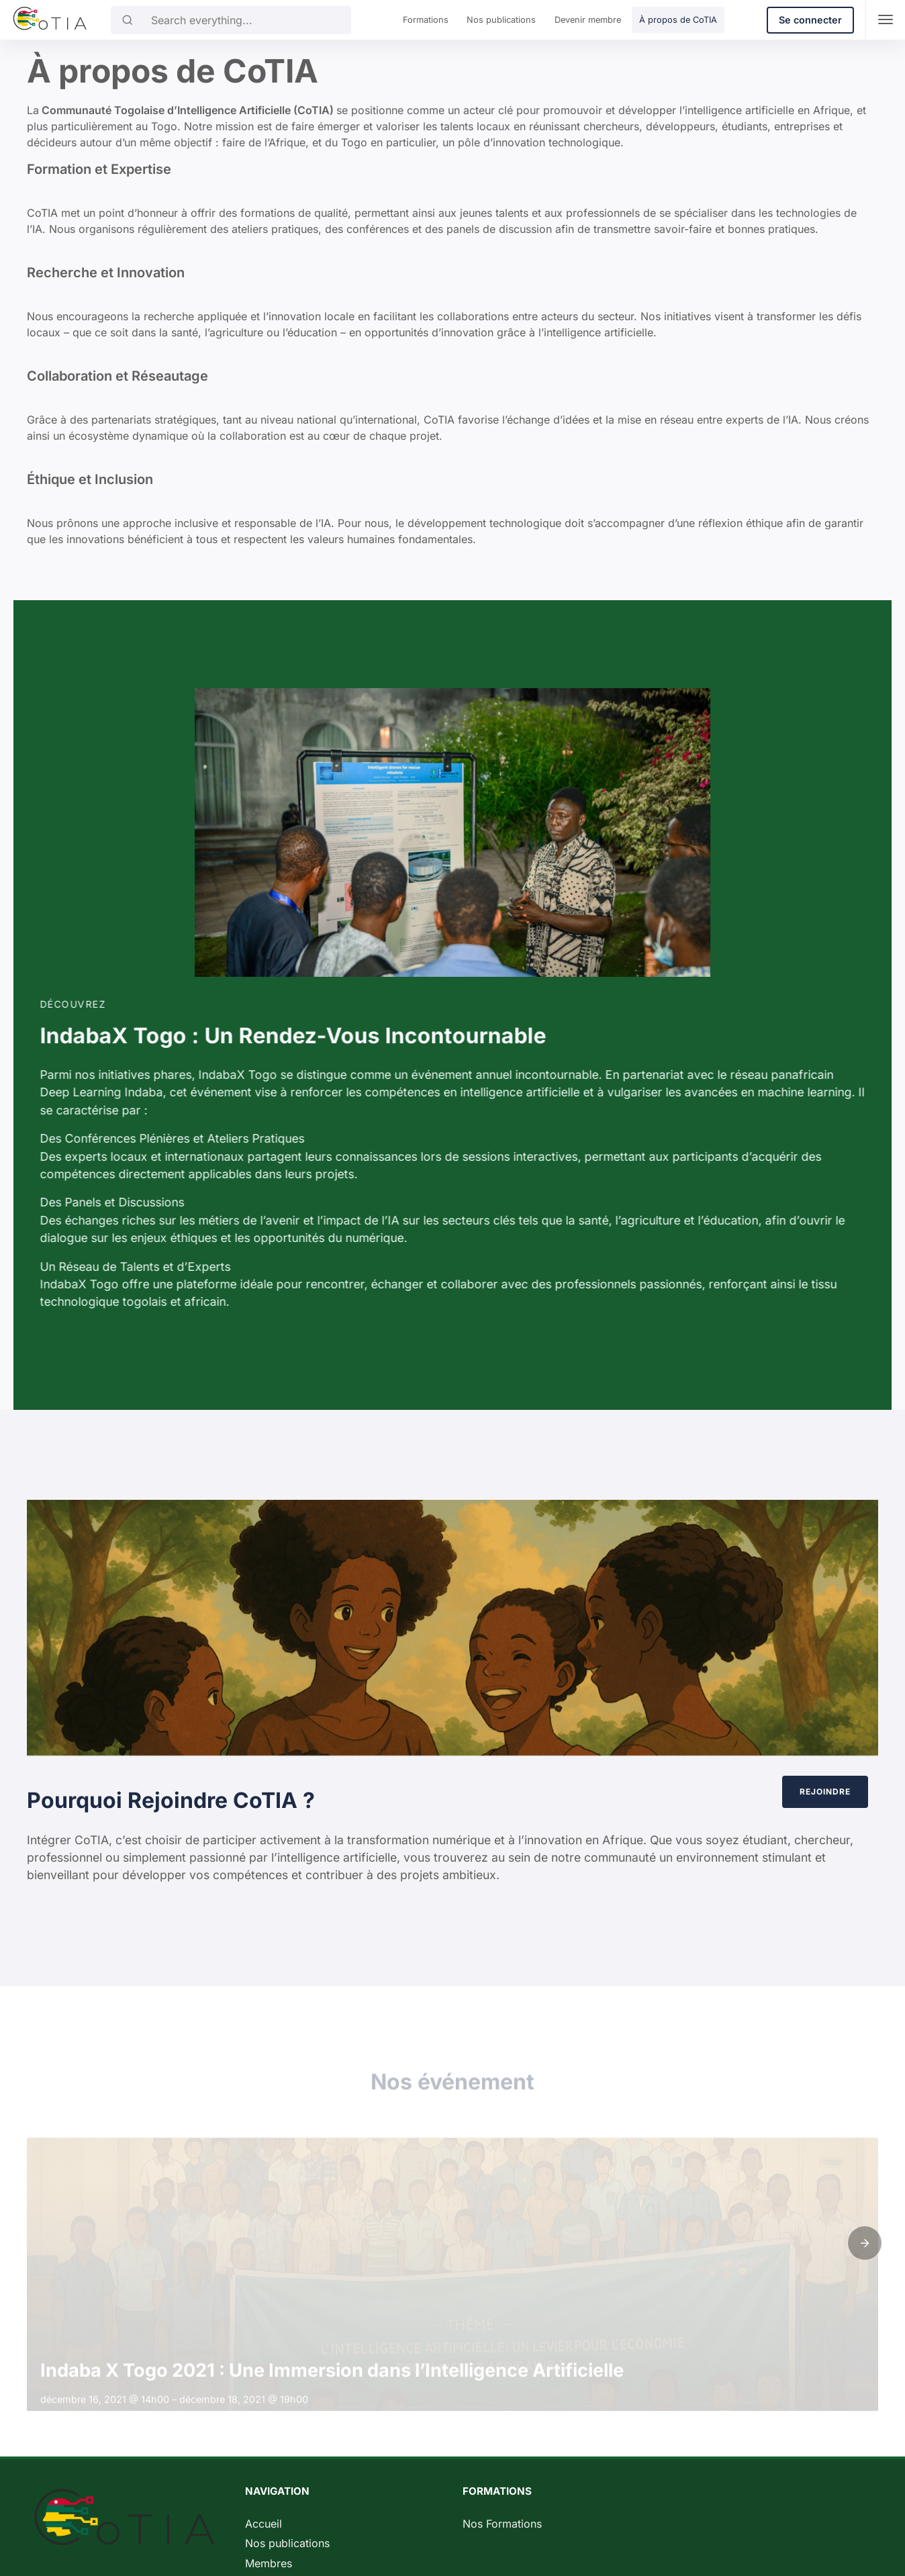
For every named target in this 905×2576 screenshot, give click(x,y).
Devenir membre (588, 20)
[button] (865, 2243)
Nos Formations (502, 2523)
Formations (425, 20)
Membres (268, 2563)
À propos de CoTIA (678, 20)
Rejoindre (795, 1791)
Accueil (263, 2523)
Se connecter (810, 20)
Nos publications (501, 20)
